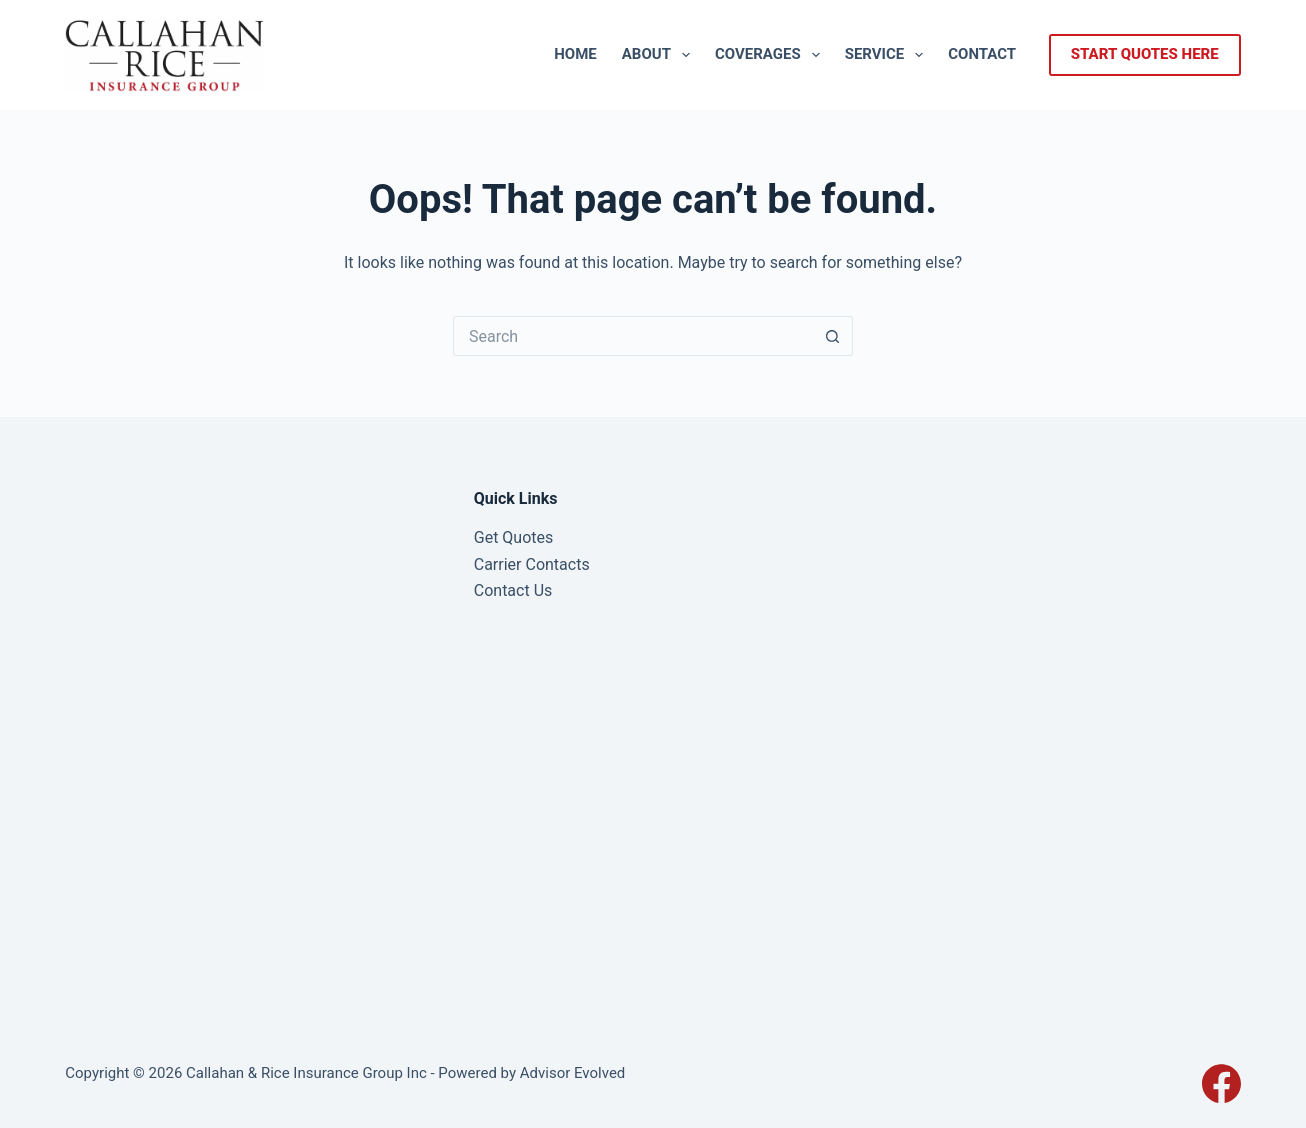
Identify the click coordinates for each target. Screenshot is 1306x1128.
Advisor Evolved (573, 1073)
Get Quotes (514, 537)
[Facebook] (1221, 1083)
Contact (982, 54)
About (660, 55)
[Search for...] (633, 336)
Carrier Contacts (532, 564)
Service (888, 55)
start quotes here (1145, 54)
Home (575, 54)
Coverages (771, 55)
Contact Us (513, 590)
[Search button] (833, 336)
